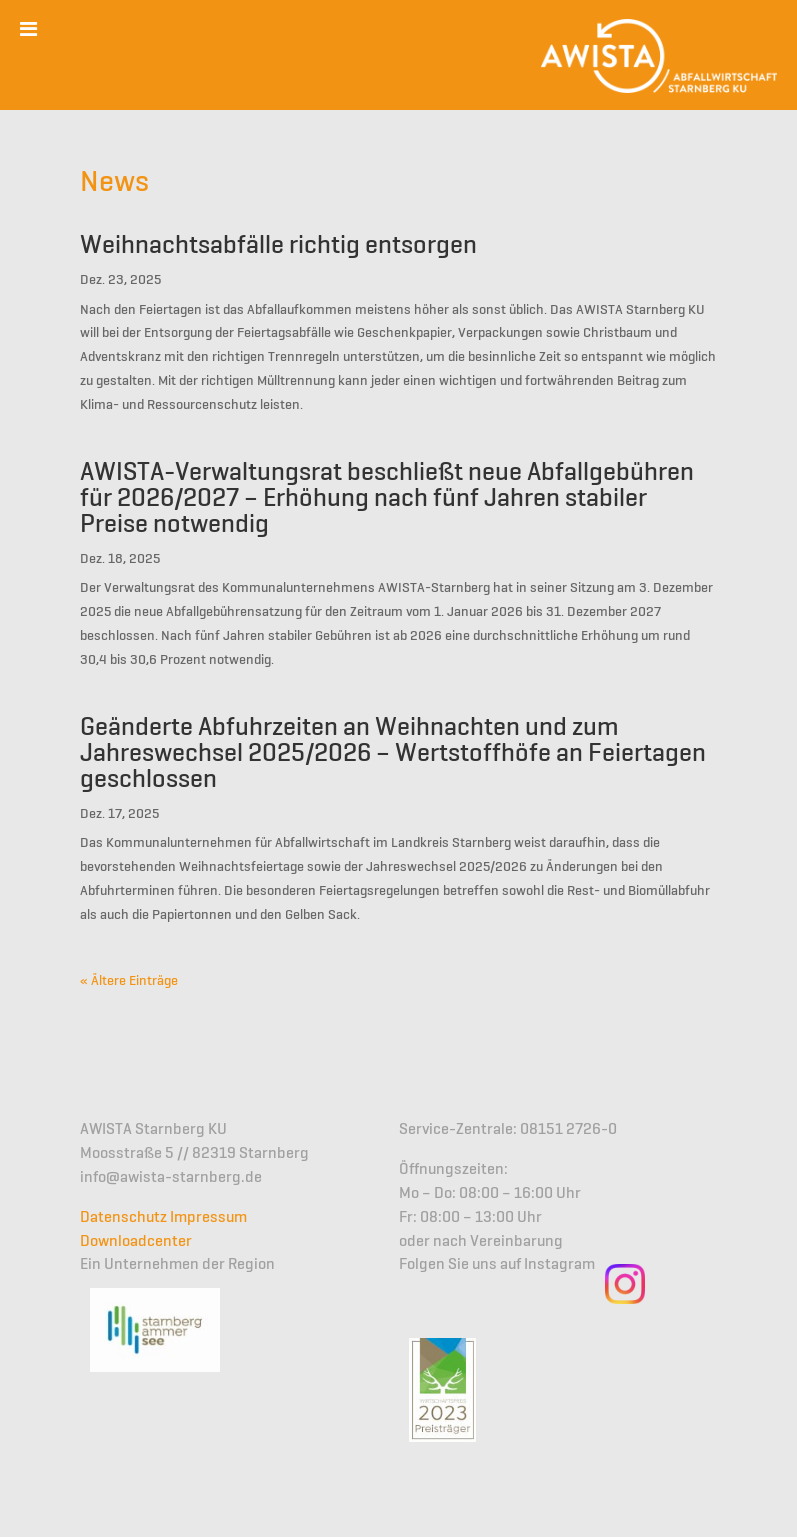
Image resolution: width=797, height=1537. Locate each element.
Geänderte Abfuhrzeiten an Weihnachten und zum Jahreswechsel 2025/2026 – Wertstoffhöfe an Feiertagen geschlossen (393, 754)
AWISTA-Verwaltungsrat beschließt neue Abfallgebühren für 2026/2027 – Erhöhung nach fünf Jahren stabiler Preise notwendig (387, 499)
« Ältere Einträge (129, 981)
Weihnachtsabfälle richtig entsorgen (278, 246)
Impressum (208, 1218)
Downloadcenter (136, 1242)
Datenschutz (123, 1218)
